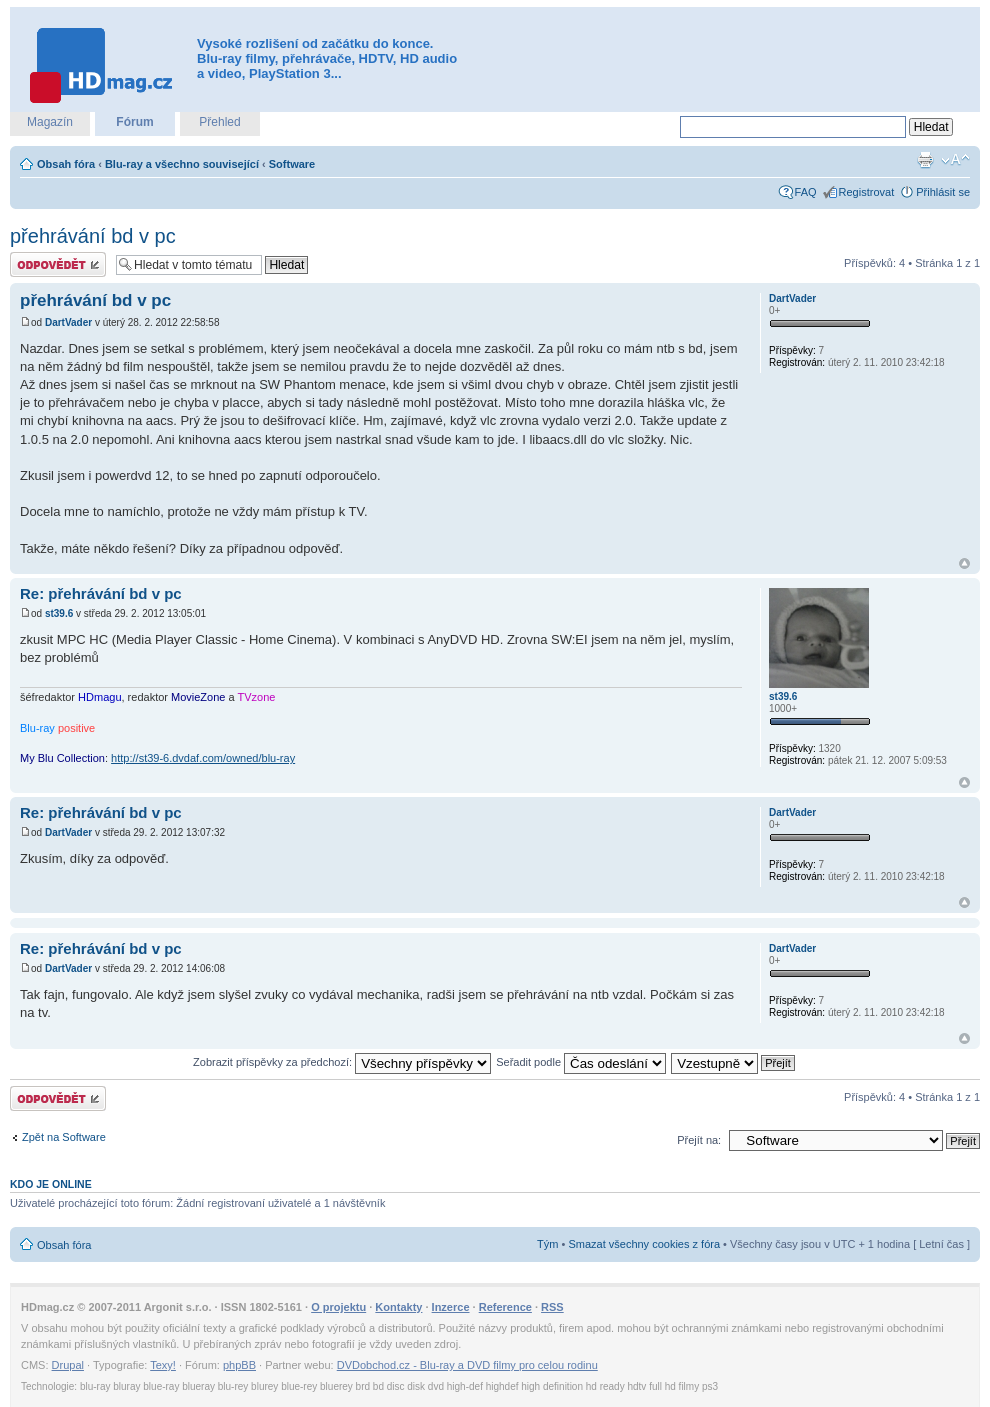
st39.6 (59, 613)
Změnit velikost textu (955, 160)
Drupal (68, 1365)
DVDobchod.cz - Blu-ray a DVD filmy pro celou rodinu (467, 1365)
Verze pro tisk (925, 160)
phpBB (239, 1365)
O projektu (338, 1307)
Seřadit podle (581, 1062)
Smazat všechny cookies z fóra (644, 1244)
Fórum (134, 122)
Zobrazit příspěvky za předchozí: (342, 1062)
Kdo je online (51, 1184)
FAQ (806, 192)
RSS (552, 1307)
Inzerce (451, 1307)
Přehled (219, 122)
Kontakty (398, 1307)
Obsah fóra (66, 164)
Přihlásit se (943, 192)
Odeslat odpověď (58, 264)
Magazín (50, 122)
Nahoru (964, 563)
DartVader (68, 322)
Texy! (163, 1365)
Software (292, 164)
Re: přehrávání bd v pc (101, 593)
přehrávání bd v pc (93, 236)
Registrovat (867, 192)
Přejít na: (699, 1140)
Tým (547, 1244)
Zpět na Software (64, 1137)
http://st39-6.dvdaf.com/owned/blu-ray (203, 758)
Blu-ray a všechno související (182, 164)
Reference (505, 1307)
